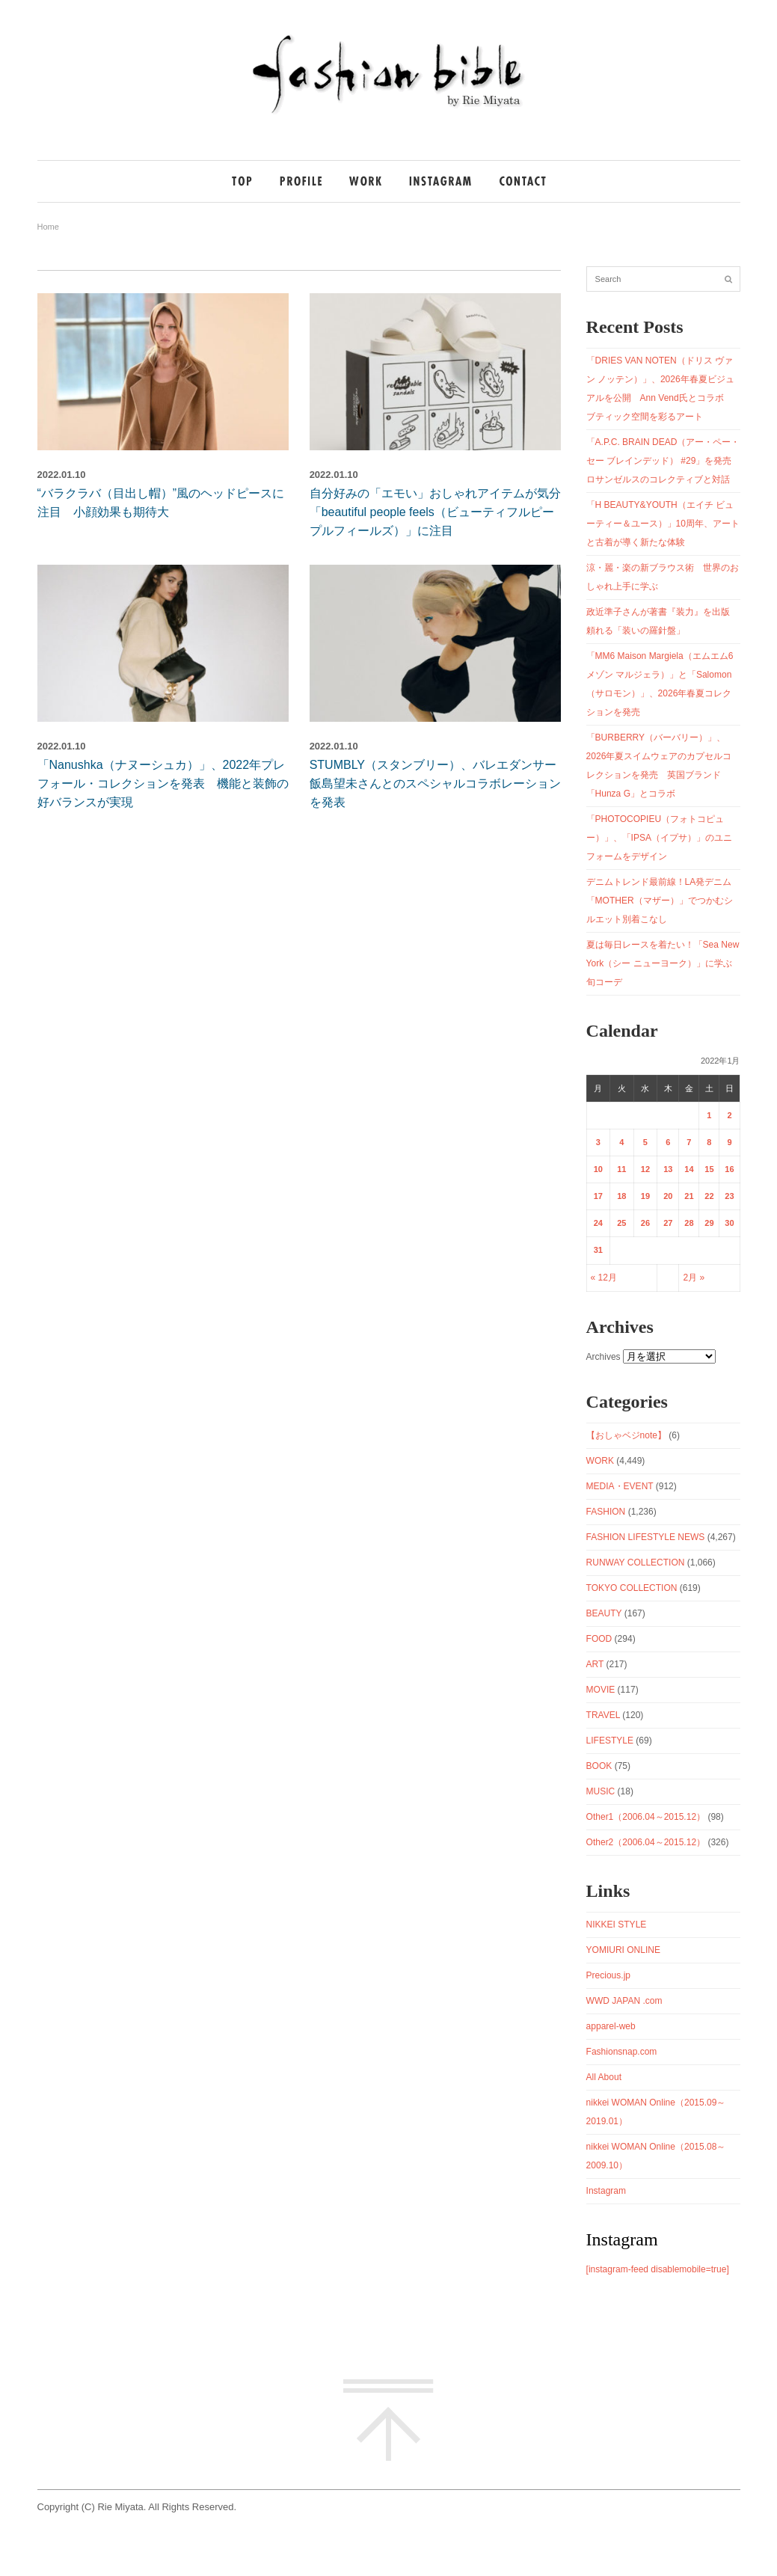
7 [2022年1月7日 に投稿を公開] (689, 1142)
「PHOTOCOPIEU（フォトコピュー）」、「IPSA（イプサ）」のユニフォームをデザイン (659, 838)
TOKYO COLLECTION (632, 1588)
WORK (600, 1461)
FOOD (599, 1639)
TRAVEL (603, 1715)
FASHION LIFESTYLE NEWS (645, 1537)
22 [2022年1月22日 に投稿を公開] (708, 1196)
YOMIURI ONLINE (623, 1950)
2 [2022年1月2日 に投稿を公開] (729, 1115)
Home (48, 226)
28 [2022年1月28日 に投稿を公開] (688, 1222)
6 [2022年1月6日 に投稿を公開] (668, 1142)
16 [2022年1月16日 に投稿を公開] (729, 1169)
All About (603, 2077)
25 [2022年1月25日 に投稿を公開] (621, 1222)
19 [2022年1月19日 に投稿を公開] (645, 1196)
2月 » (693, 1277)
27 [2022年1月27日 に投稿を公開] (667, 1222)
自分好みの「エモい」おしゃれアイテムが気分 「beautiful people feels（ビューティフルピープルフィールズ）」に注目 (441, 512)
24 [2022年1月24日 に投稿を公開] (598, 1222)
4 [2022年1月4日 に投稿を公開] (621, 1142)
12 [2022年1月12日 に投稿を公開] (645, 1169)
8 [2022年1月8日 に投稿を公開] (709, 1142)
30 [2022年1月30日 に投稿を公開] (729, 1222)
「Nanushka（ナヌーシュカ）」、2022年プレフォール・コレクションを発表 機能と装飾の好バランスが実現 (163, 783)
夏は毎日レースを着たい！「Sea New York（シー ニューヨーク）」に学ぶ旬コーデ (663, 963)
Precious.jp (608, 1975)
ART (595, 1664)
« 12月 (604, 1277)
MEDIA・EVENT (620, 1486)
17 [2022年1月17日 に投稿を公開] (598, 1196)
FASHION (606, 1511)
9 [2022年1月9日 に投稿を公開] (729, 1142)
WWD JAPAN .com (624, 2001)
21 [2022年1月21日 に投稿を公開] (688, 1196)
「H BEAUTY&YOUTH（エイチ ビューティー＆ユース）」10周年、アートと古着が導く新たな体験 (663, 524)
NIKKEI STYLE (616, 1924)
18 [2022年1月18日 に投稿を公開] (621, 1196)
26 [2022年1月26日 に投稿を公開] (645, 1222)
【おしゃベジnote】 (626, 1435)
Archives (603, 1357)
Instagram (606, 2191)
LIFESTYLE (609, 1740)
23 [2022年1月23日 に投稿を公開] (729, 1196)
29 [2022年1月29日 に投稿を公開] (708, 1222)
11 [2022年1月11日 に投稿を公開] (621, 1169)
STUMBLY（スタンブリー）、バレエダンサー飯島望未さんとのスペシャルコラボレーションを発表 (435, 783)
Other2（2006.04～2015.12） (645, 1842)
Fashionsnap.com (621, 2051)
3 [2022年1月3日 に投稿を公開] (598, 1142)
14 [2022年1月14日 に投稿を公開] (688, 1169)
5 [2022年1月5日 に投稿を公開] (645, 1142)
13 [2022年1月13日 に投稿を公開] (667, 1169)
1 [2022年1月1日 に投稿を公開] (709, 1115)
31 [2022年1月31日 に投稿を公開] (598, 1249)
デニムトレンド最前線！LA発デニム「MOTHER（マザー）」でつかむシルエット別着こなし (659, 900)
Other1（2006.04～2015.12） (645, 1817)
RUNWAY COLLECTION (635, 1562)
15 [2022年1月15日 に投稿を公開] (708, 1169)
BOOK (599, 1766)
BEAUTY (604, 1613)
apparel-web (611, 2026)
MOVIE (600, 1689)
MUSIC (600, 1791)
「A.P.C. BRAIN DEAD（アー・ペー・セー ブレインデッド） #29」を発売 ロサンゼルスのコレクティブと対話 (663, 461)
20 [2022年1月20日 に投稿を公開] (667, 1196)
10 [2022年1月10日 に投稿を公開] (598, 1169)
